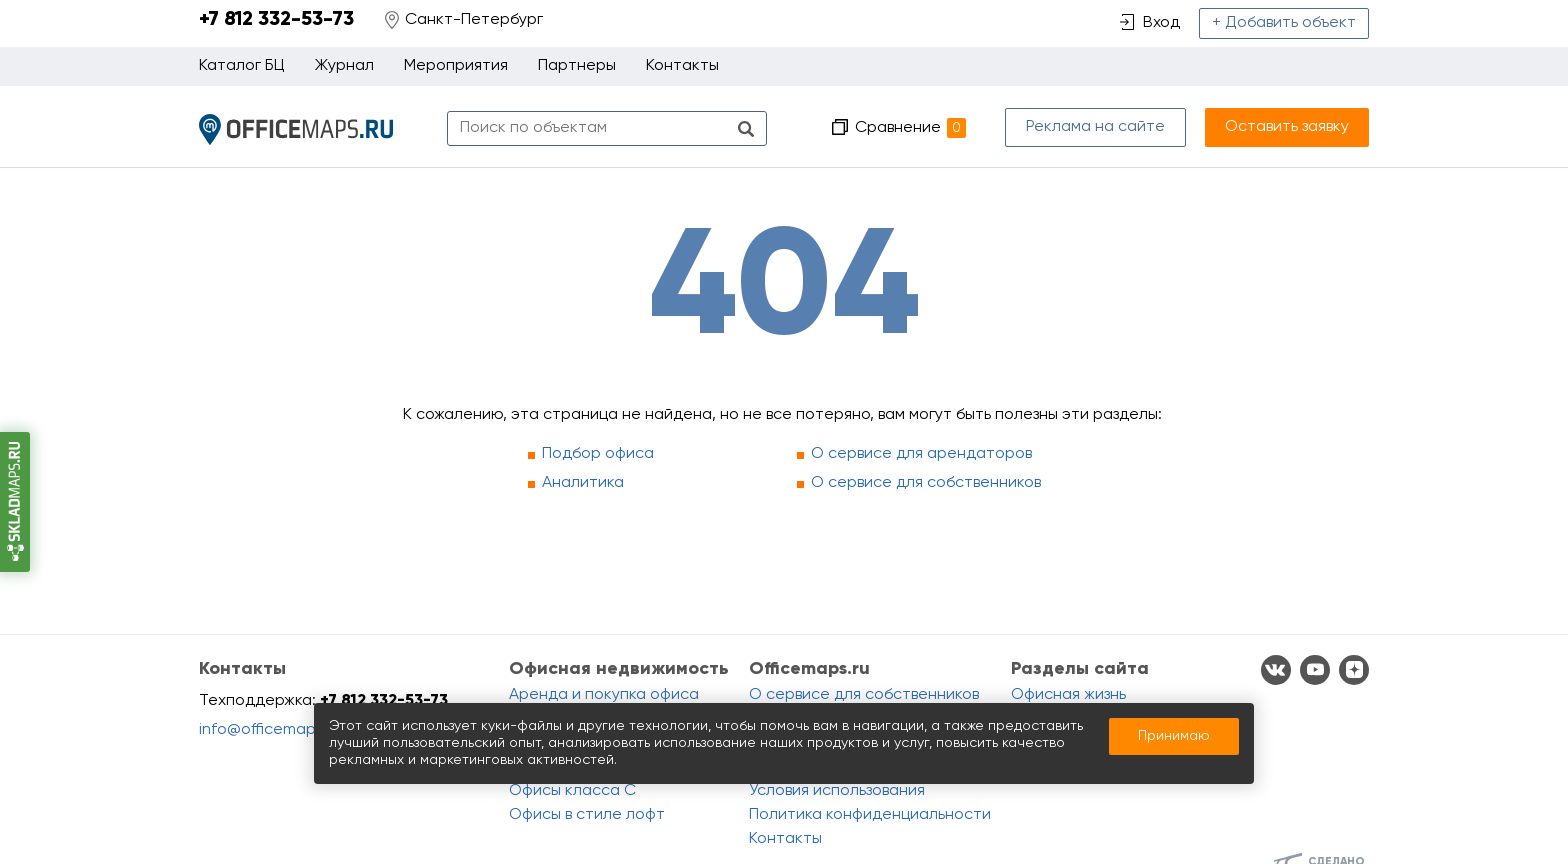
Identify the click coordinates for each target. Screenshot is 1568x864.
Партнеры (577, 66)
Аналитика (583, 483)
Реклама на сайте (1095, 127)
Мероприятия (456, 66)
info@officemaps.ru (270, 730)
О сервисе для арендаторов (921, 454)
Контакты (682, 66)
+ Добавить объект (1284, 23)
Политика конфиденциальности (870, 815)
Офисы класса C (572, 791)
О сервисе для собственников (926, 483)
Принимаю (1174, 736)
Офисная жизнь (1068, 695)
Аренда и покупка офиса (604, 695)
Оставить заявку (1287, 127)
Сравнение (910, 128)
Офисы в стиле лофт (587, 815)
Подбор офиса (598, 454)
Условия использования (837, 791)
